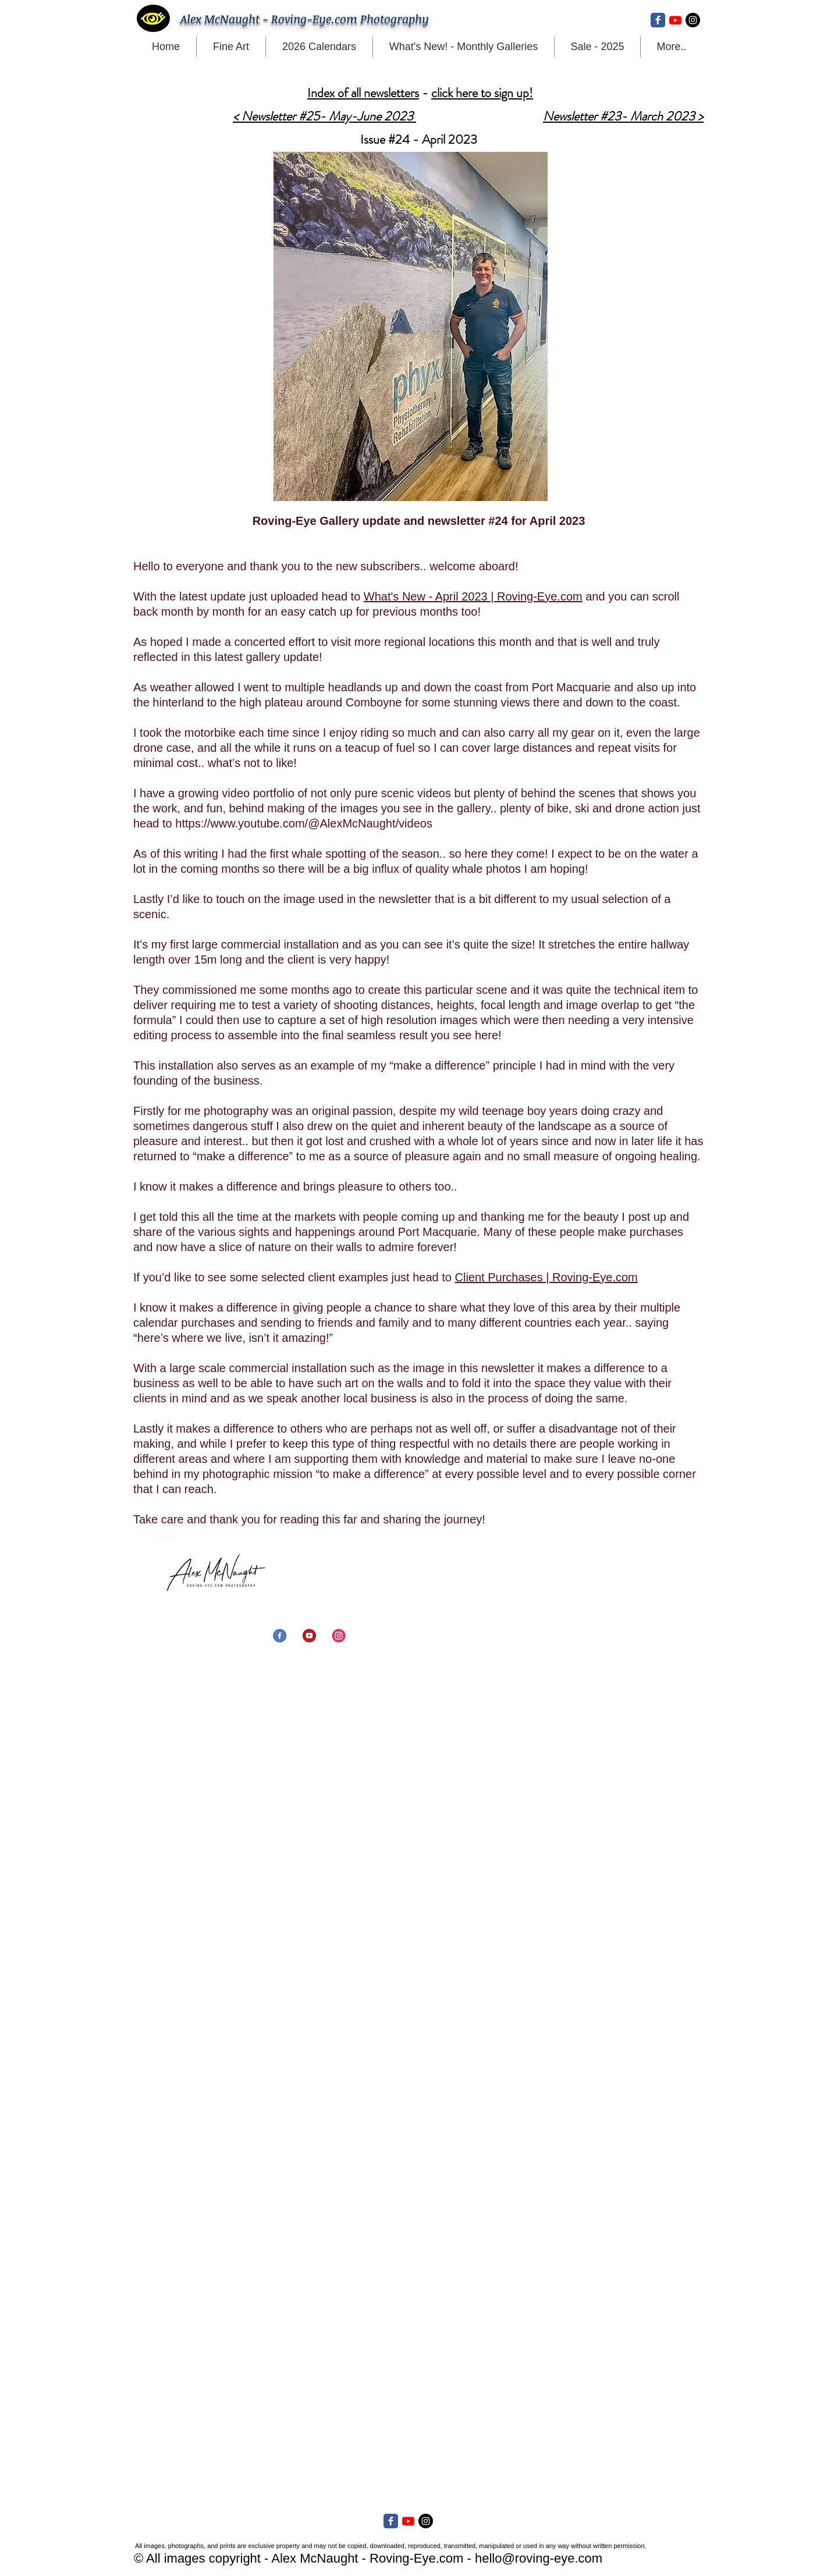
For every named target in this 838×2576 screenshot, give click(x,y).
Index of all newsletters (363, 93)
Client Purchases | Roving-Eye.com (546, 1277)
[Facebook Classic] (658, 20)
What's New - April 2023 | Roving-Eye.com (473, 596)
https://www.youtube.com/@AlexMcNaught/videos (303, 823)
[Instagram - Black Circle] (693, 20)
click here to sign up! (482, 93)
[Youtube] (675, 20)
